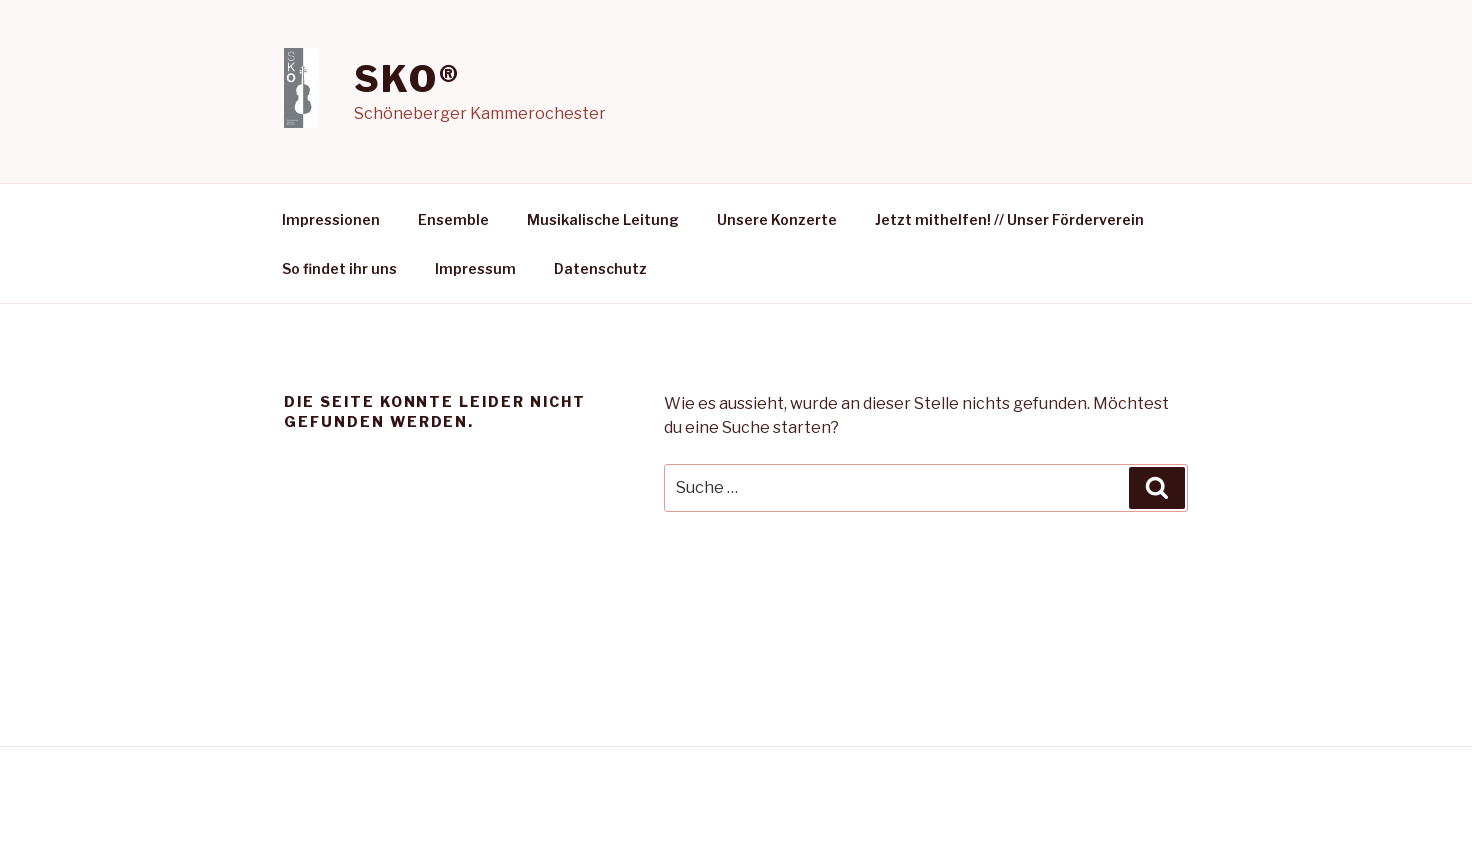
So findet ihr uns (339, 268)
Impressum (475, 268)
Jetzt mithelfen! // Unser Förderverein (1009, 219)
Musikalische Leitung (603, 219)
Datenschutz (600, 268)
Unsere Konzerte (777, 219)
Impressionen (331, 219)
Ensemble (453, 219)
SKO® (408, 79)
